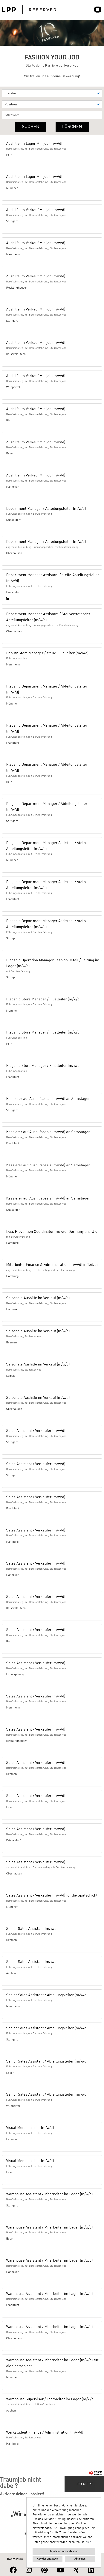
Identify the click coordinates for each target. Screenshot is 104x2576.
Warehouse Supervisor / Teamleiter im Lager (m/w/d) (50, 2399)
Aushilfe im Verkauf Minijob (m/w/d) (35, 210)
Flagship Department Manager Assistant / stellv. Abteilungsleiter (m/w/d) (46, 846)
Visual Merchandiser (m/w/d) (30, 2128)
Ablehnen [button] (79, 2558)
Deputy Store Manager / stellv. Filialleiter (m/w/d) (47, 653)
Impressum (15, 2559)
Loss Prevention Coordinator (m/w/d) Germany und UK (51, 1232)
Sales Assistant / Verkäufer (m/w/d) (35, 1431)
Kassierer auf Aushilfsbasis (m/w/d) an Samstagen (48, 1099)
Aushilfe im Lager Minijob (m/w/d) (34, 144)
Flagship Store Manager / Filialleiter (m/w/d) (43, 999)
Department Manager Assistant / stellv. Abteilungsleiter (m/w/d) (52, 578)
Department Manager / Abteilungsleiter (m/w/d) (46, 509)
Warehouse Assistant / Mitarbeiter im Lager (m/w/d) (49, 2194)
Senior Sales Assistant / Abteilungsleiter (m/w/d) (47, 1995)
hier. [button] (88, 2542)
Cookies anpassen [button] (47, 2558)
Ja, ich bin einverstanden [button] (63, 2551)
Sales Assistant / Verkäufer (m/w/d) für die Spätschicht (51, 1895)
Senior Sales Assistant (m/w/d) (32, 1929)
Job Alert (84, 2484)
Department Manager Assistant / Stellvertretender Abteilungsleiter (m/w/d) (48, 617)
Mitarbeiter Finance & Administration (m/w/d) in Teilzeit (52, 1265)
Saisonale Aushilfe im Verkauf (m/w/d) (38, 1298)
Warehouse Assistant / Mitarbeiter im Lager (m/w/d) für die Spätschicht (52, 2363)
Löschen (72, 127)
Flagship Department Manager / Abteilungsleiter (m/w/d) (46, 689)
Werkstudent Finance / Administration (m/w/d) (44, 2432)
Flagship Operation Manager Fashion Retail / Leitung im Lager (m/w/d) (52, 963)
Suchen (30, 127)
